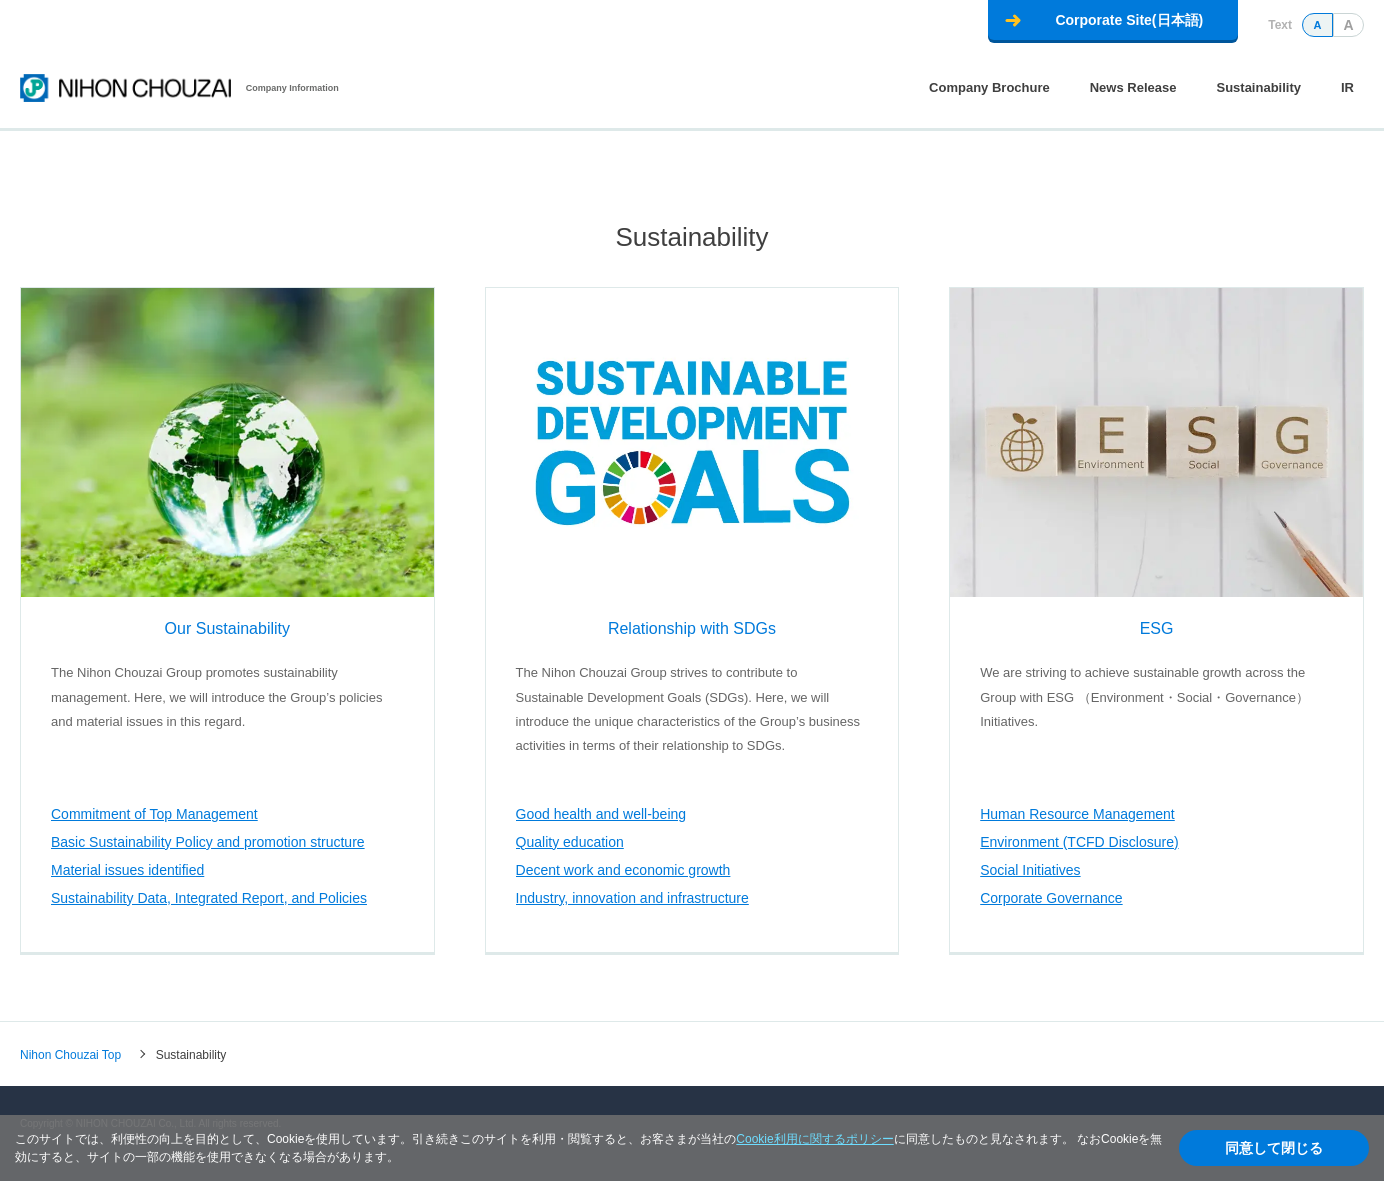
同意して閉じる (1274, 1148)
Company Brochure (989, 87)
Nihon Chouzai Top (70, 1054)
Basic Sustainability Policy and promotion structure (208, 842)
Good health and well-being (601, 814)
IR (1347, 87)
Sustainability (1258, 87)
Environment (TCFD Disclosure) (1079, 842)
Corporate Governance (1051, 898)
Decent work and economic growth (623, 870)
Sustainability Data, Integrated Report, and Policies (209, 898)
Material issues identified (127, 870)
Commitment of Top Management (154, 814)
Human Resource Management (1077, 814)
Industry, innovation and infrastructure (632, 898)
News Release (1133, 87)
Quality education (570, 842)
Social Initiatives (1030, 870)
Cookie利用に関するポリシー (814, 1139)
